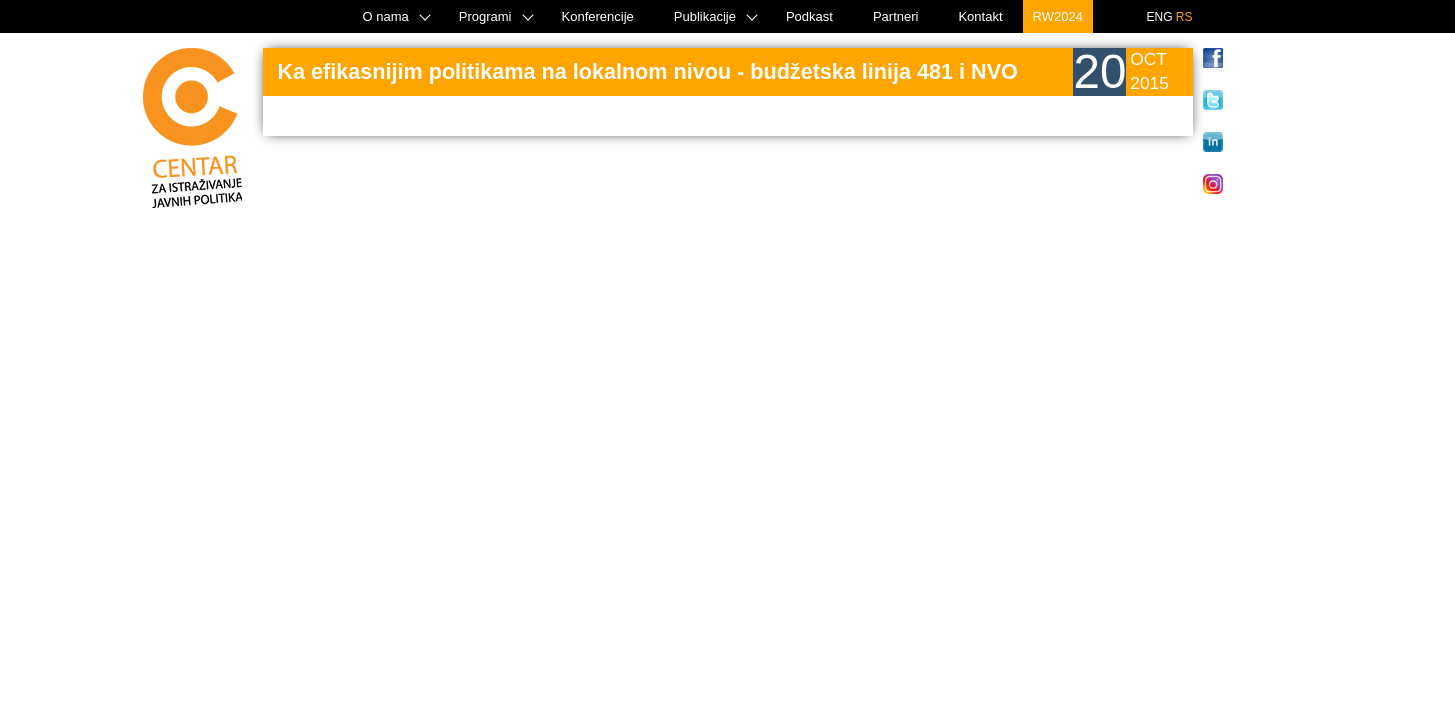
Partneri (896, 16)
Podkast (809, 16)
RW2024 (1058, 16)
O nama (386, 16)
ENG (1159, 17)
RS (1184, 17)
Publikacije (705, 16)
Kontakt (980, 16)
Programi (485, 16)
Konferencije (598, 16)
